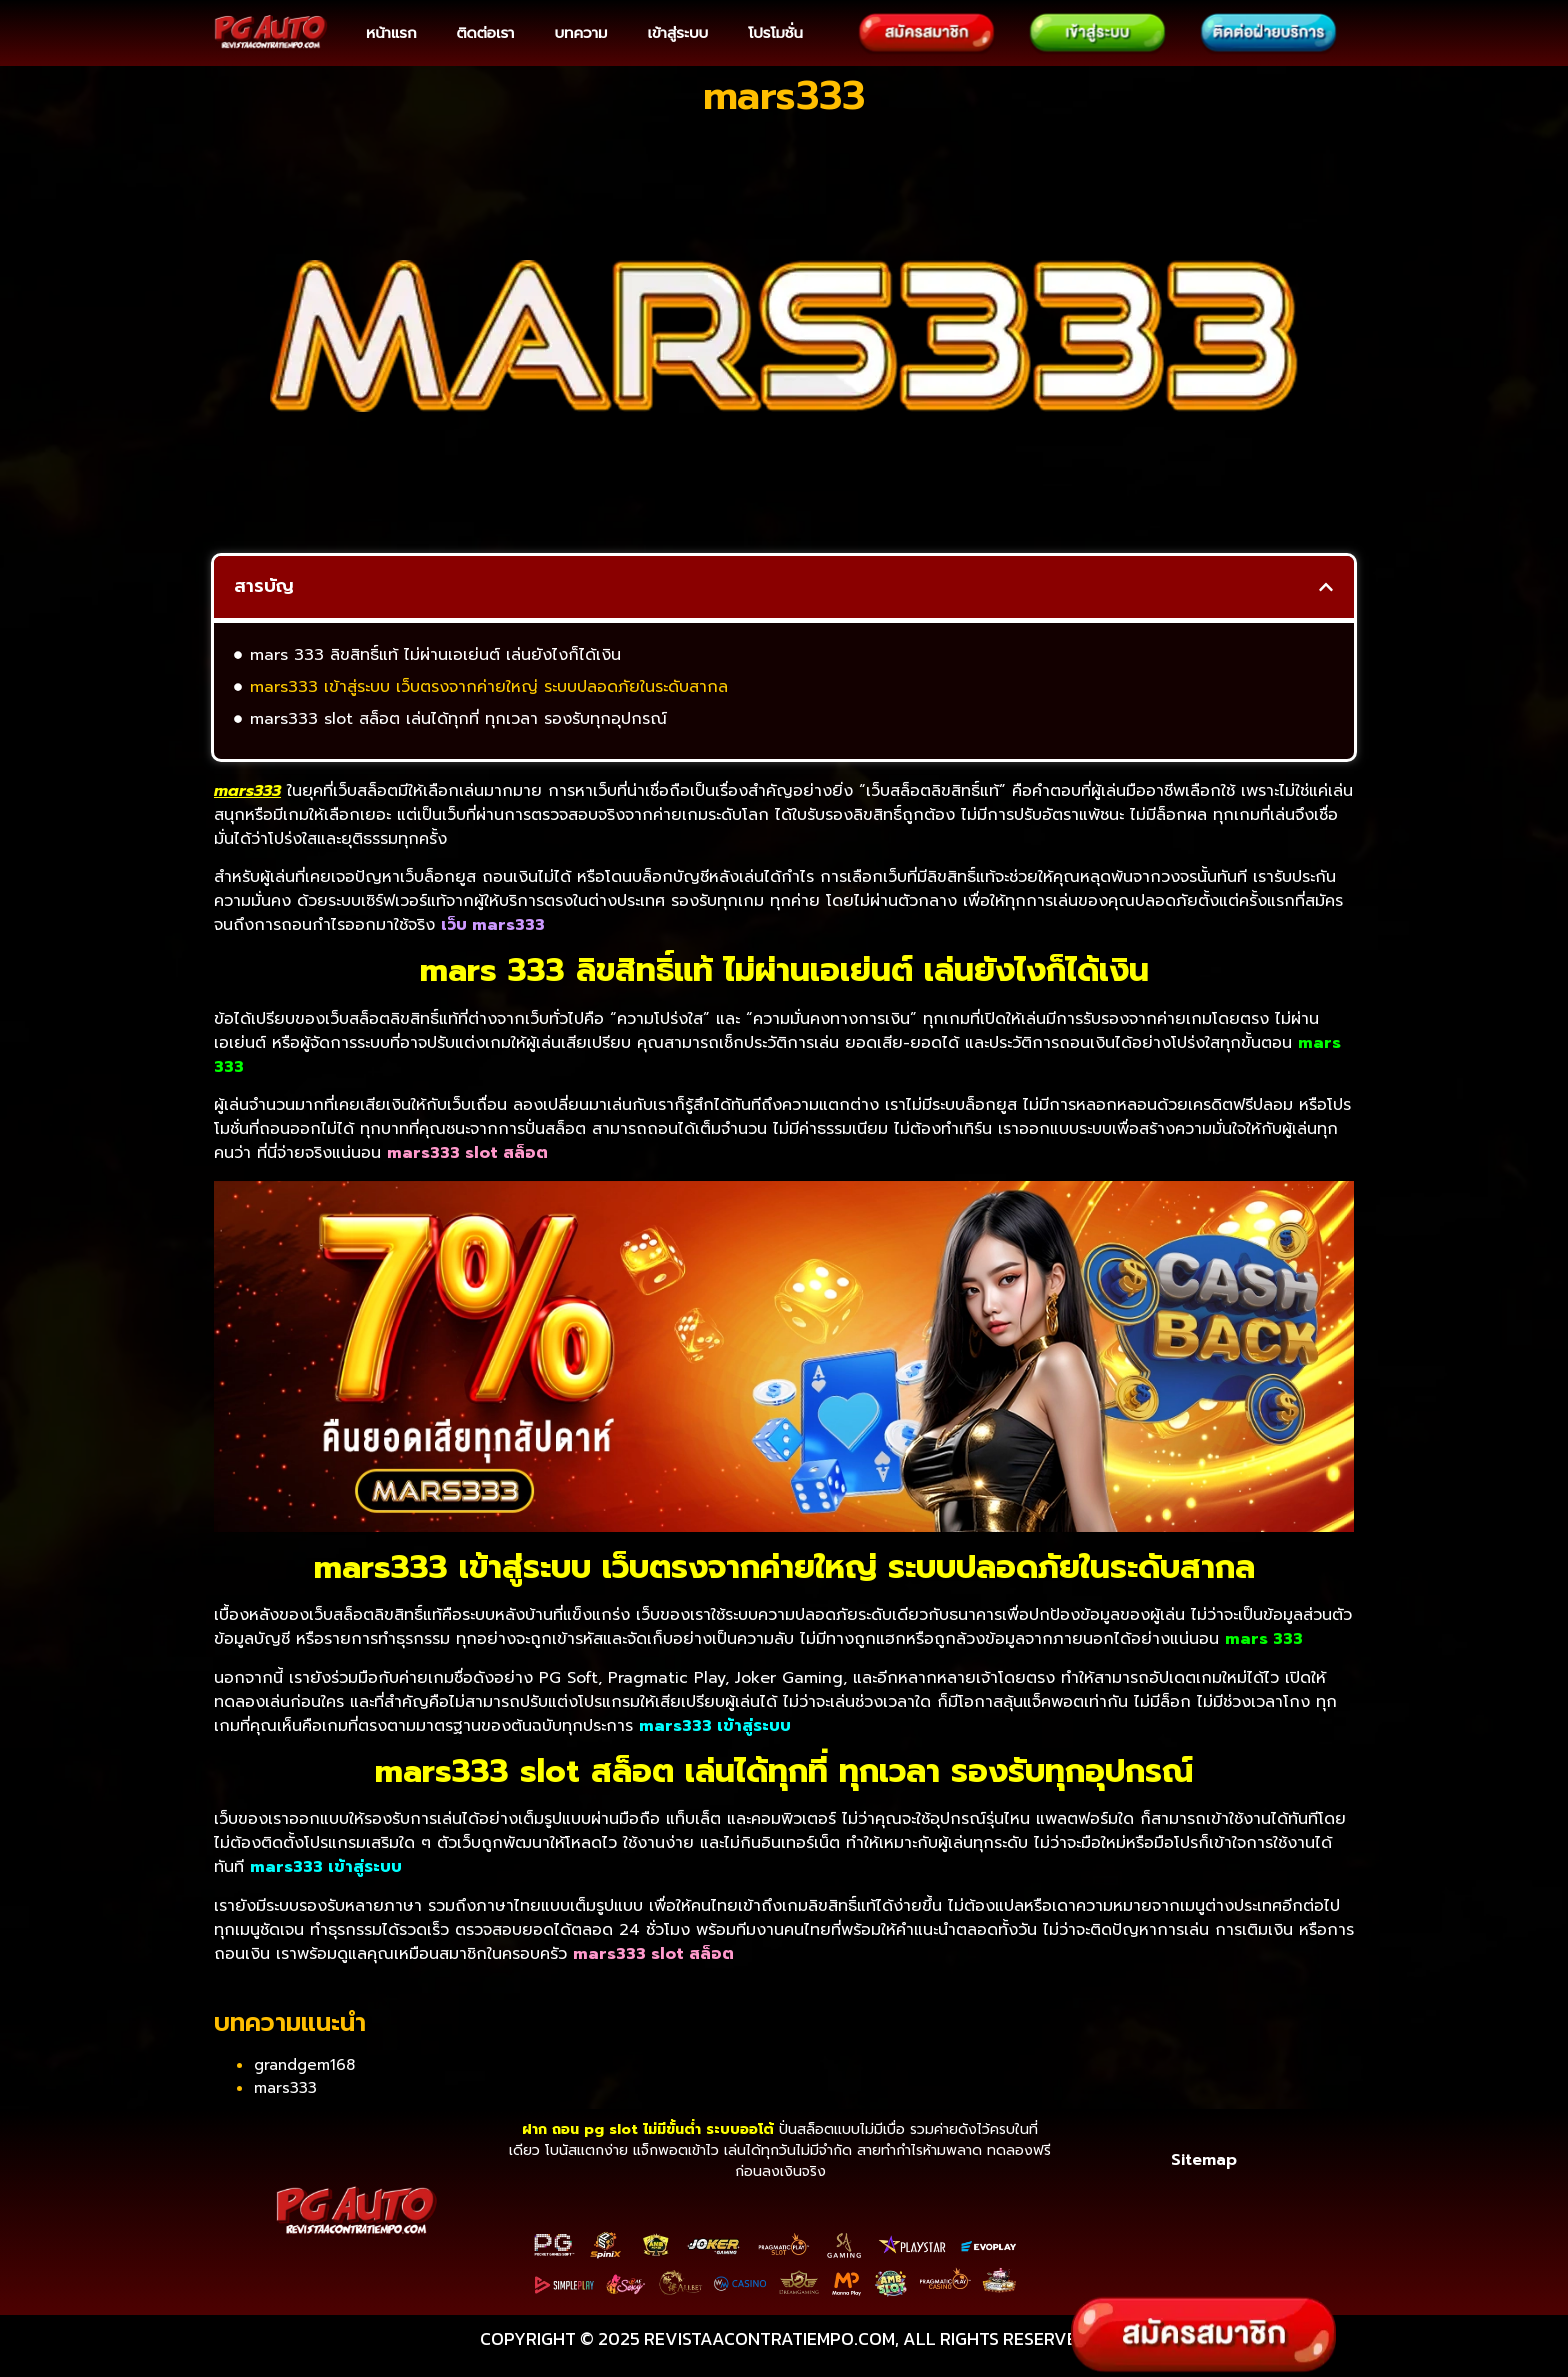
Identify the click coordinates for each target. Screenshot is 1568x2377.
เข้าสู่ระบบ (677, 32)
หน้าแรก (391, 32)
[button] (1326, 587)
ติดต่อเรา (485, 32)
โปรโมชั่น (775, 32)
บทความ (580, 32)
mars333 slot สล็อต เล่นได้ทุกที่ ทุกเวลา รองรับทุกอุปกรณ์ (458, 719)
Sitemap (1204, 2160)
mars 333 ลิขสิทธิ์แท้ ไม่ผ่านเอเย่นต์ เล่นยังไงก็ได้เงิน (435, 655)
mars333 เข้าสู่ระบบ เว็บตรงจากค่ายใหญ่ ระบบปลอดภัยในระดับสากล (489, 687)
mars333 (285, 2088)
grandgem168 (304, 2065)
